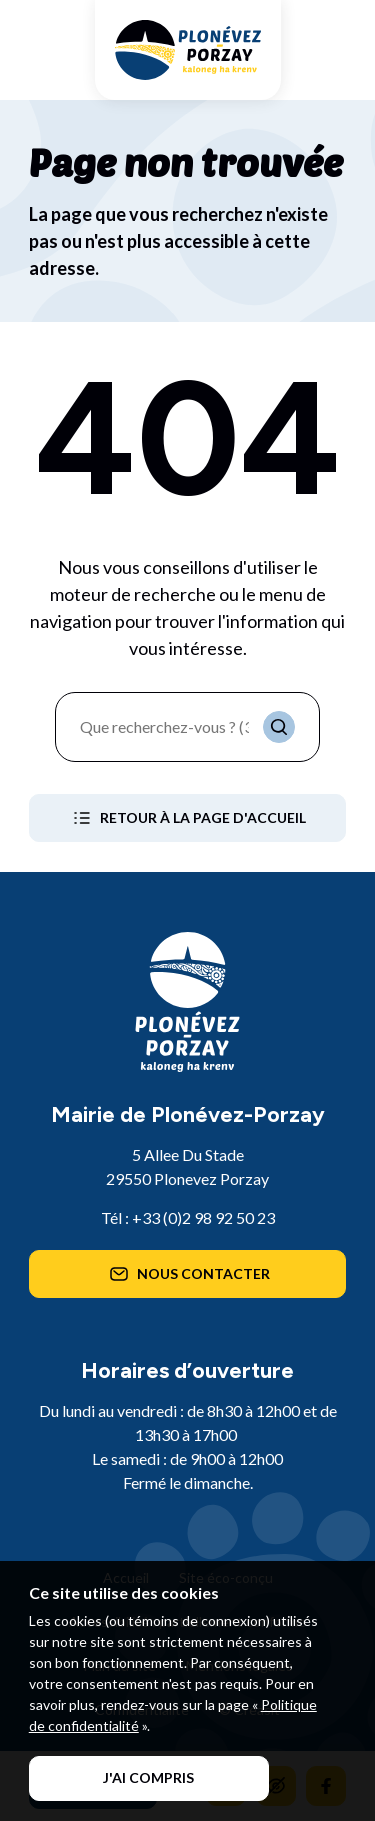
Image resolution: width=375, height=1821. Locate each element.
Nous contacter (188, 1274)
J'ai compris (148, 1777)
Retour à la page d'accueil (187, 818)
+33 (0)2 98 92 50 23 (203, 1217)
